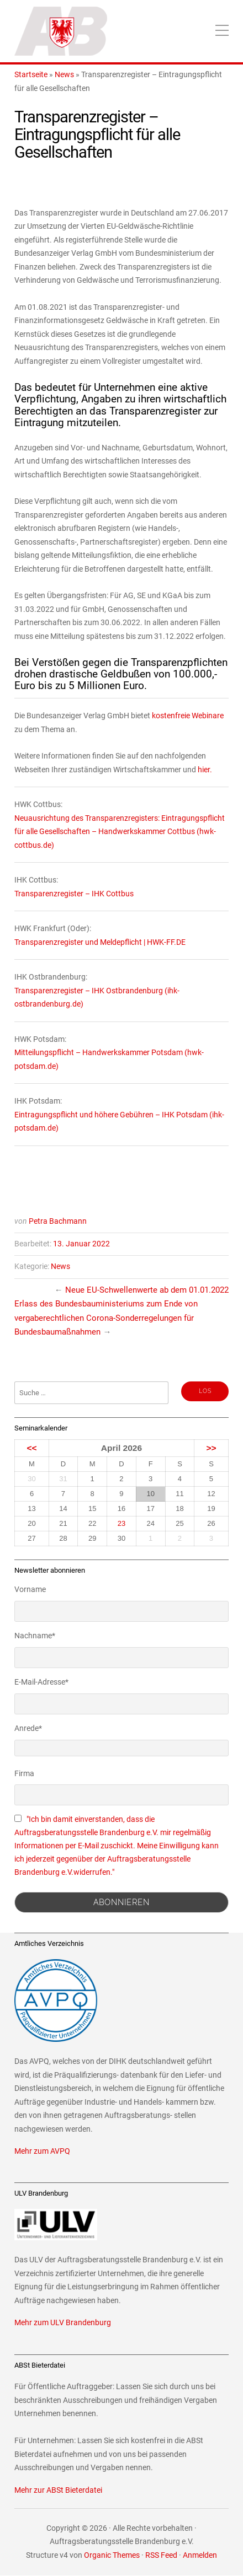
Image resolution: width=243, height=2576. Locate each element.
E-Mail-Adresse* (41, 1681)
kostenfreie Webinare (188, 715)
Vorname (30, 1589)
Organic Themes (112, 2555)
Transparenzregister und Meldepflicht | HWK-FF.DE (100, 942)
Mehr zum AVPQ (42, 2151)
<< (31, 1448)
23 (121, 1523)
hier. (205, 770)
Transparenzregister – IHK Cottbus (74, 894)
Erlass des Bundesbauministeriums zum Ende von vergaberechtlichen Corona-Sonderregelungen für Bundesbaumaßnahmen (106, 1318)
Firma (24, 1773)
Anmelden (200, 2555)
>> (211, 1448)
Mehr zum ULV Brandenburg (62, 2322)
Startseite (30, 74)
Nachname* (34, 1635)
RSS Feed (161, 2555)
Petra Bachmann (58, 1221)
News (64, 74)
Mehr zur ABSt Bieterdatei (58, 2490)
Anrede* (28, 1728)
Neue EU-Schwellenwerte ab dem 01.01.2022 (147, 1290)
